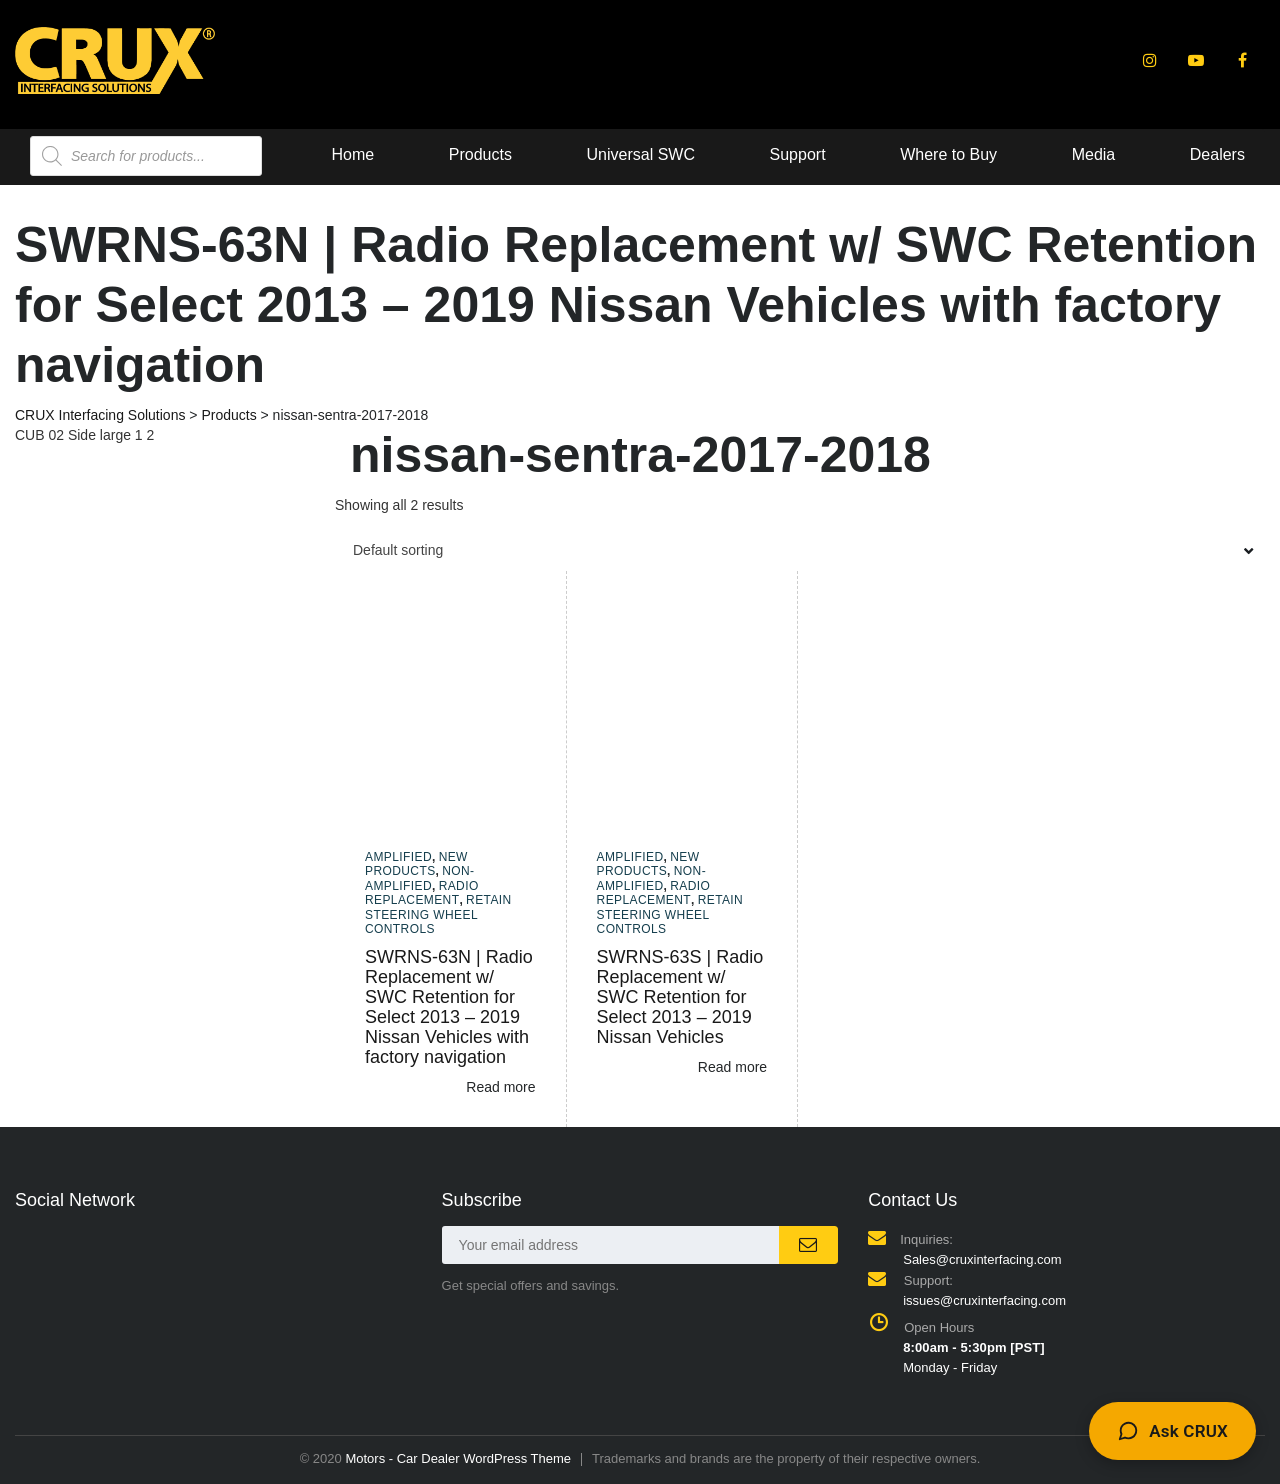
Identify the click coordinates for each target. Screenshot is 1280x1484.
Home (56, 154)
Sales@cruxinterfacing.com (982, 1259)
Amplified (398, 857)
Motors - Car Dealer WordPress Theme (458, 1458)
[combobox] (800, 550)
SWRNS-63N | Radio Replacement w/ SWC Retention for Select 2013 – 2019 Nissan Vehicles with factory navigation (449, 1007)
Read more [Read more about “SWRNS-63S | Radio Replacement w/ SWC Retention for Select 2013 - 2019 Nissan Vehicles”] (732, 1067)
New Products (416, 864)
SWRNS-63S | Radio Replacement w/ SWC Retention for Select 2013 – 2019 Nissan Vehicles (680, 997)
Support (501, 154)
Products (183, 154)
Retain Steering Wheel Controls (438, 914)
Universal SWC (344, 154)
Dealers (920, 154)
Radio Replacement (422, 893)
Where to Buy (652, 154)
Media (797, 154)
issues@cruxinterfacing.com (984, 1300)
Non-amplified (419, 878)
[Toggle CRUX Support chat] (1172, 1431)
